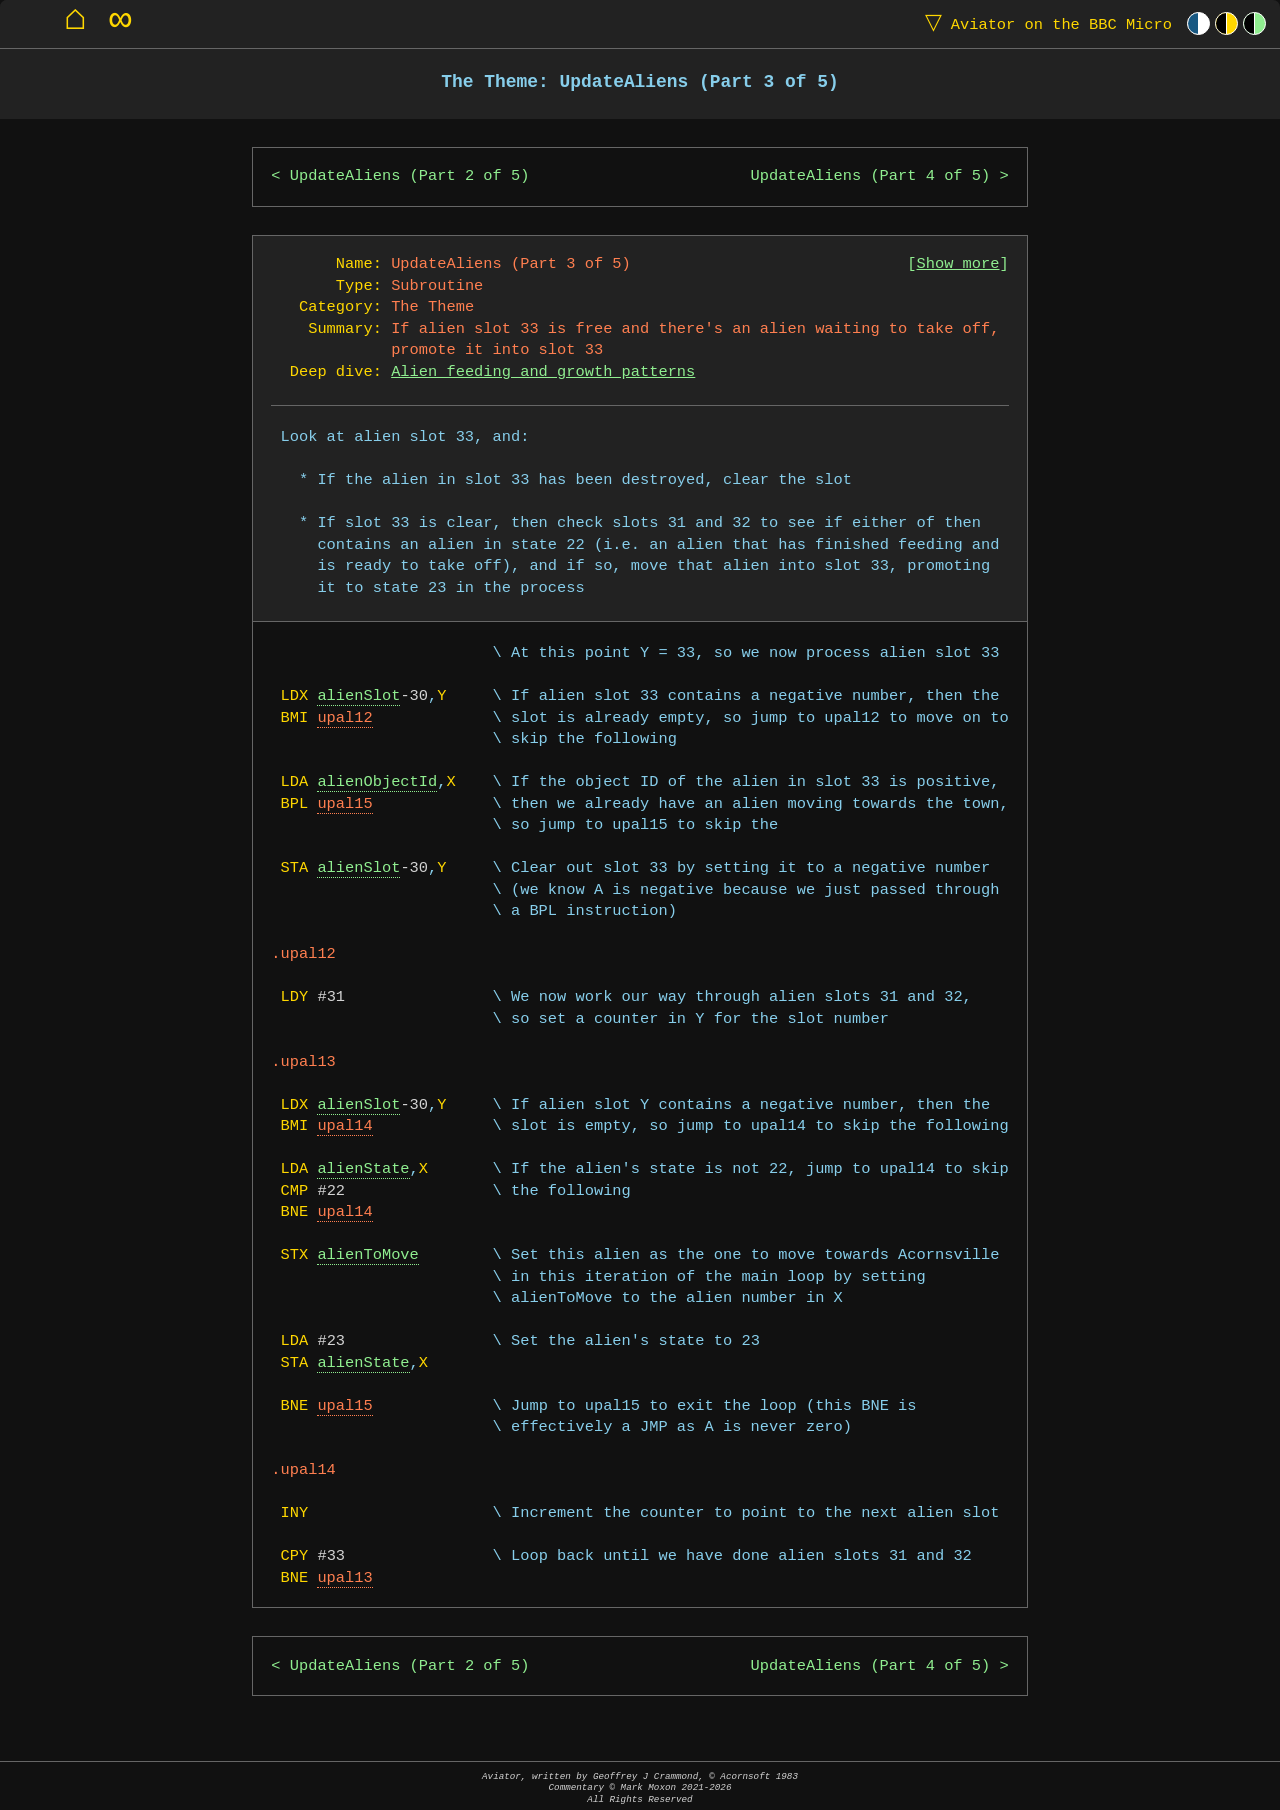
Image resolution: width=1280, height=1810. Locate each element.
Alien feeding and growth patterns (543, 372)
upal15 (344, 804)
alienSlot (358, 696)
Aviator (1044, 23)
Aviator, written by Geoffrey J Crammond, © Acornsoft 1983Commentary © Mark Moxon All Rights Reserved (640, 1787)
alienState (363, 1169)
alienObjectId (377, 782)
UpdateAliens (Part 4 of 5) (871, 176)
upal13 (344, 1578)
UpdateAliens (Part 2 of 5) (410, 176)
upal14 (344, 1126)
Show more (958, 264)
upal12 (344, 718)
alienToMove (367, 1255)
